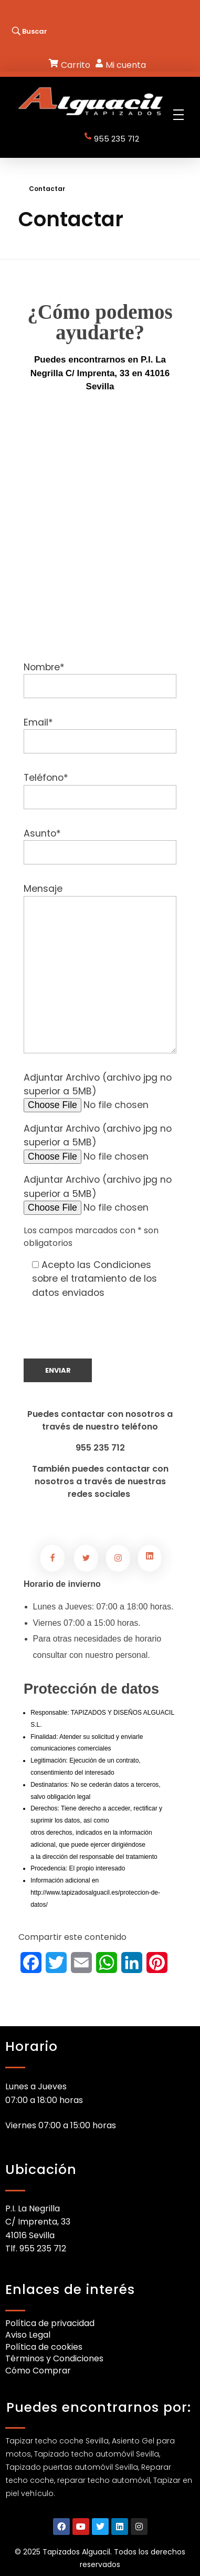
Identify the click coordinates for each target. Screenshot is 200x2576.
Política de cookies (43, 2347)
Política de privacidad (49, 2323)
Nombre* (100, 679)
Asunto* (100, 845)
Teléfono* (100, 790)
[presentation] (103, 1338)
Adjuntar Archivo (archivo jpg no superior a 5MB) (100, 1091)
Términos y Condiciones (54, 2358)
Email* (100, 734)
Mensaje (100, 967)
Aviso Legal (27, 2335)
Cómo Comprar (38, 2370)
